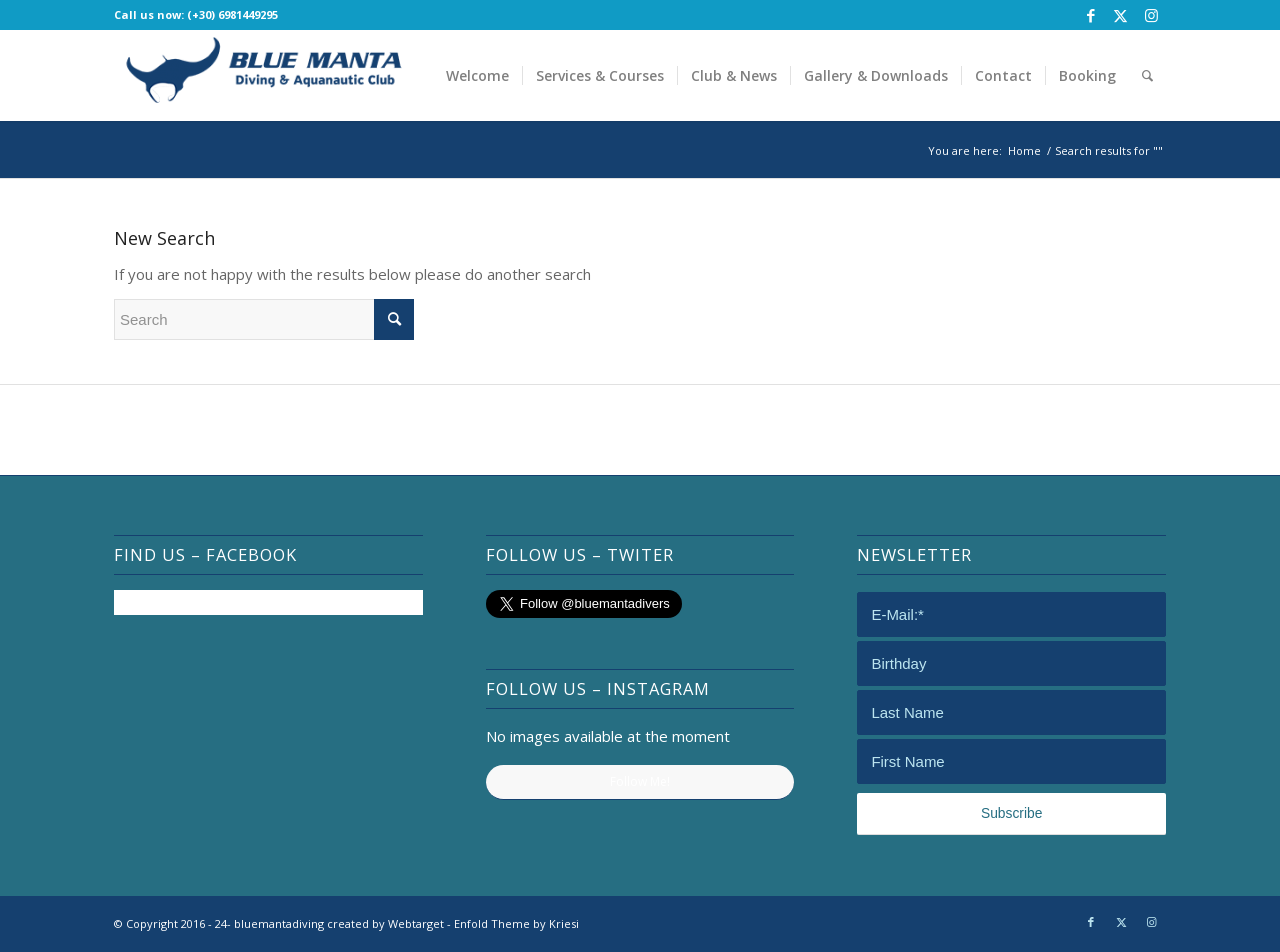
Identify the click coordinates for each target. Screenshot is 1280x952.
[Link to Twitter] (1120, 15)
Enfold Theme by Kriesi (516, 923)
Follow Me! (640, 781)
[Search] (1147, 75)
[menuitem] (477, 75)
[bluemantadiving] (264, 75)
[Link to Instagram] (1151, 15)
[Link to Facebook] (1090, 15)
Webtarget (416, 923)
